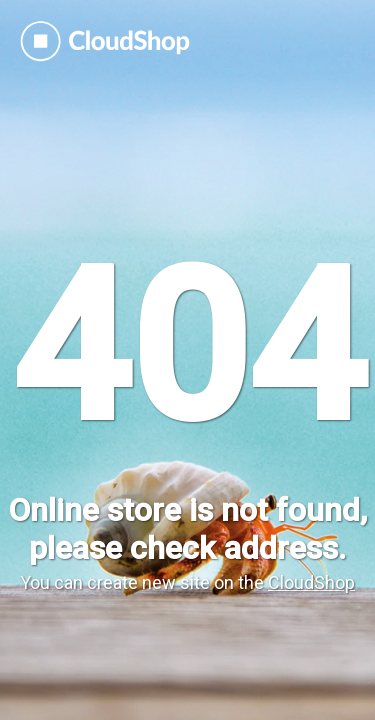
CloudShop (311, 582)
